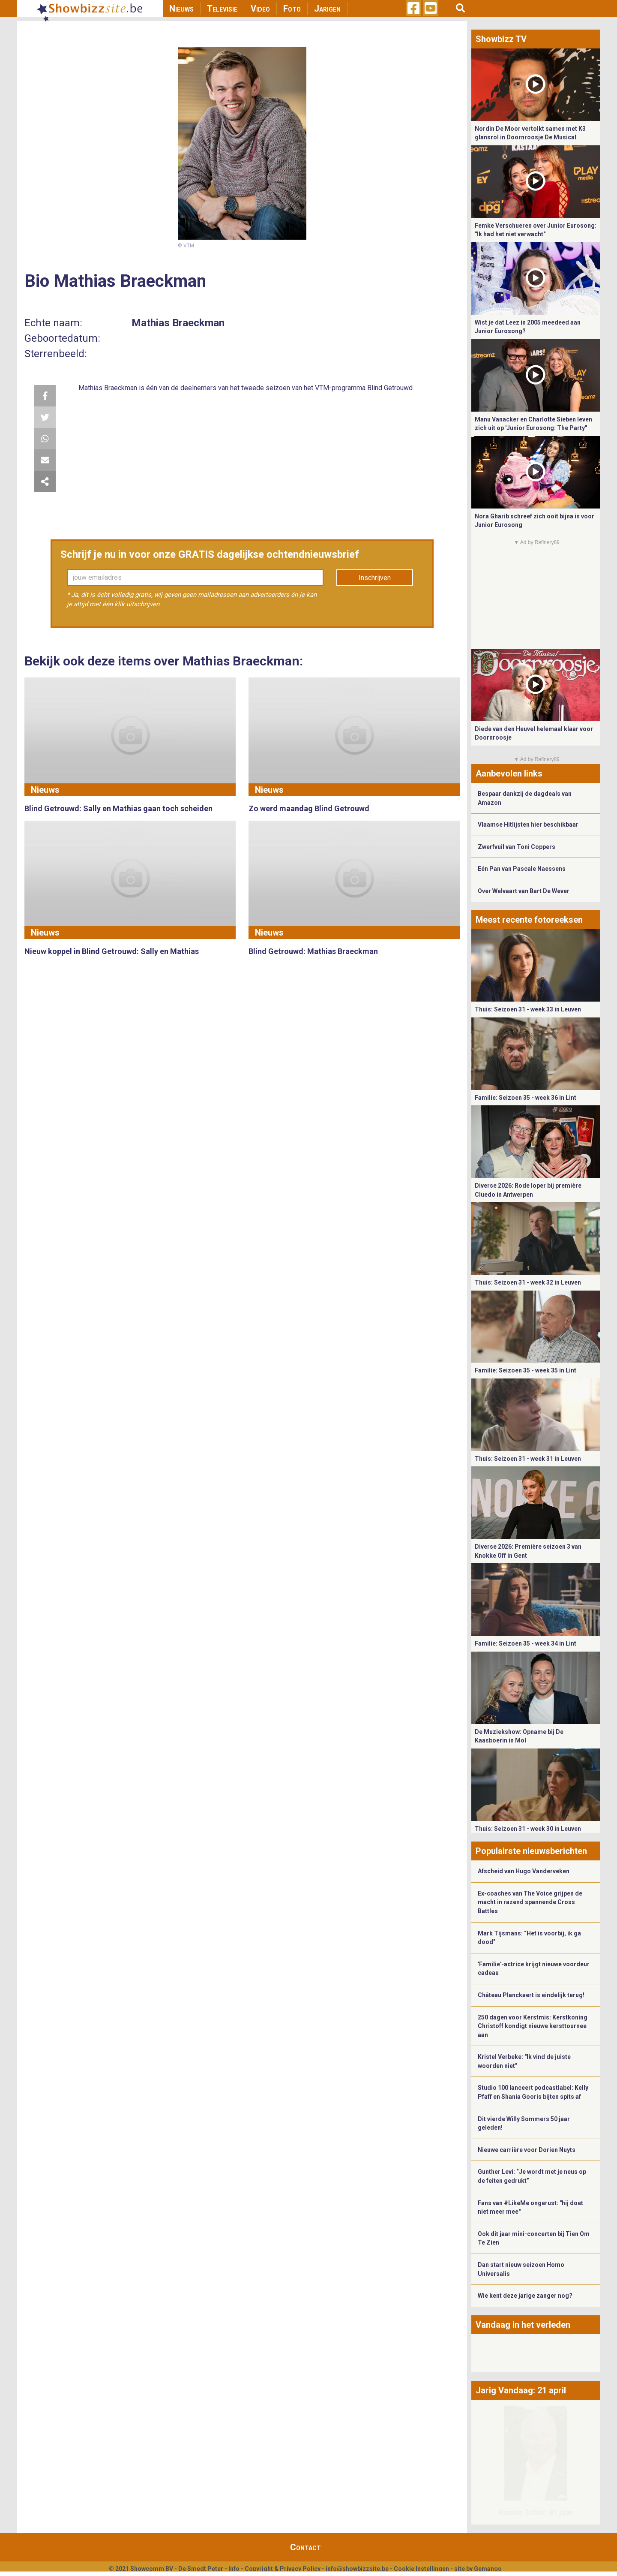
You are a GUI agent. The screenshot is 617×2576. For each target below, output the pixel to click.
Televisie (222, 8)
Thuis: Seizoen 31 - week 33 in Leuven (528, 1009)
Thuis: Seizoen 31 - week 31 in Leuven (528, 1458)
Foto (292, 8)
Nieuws (181, 8)
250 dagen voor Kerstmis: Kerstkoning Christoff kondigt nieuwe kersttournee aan (532, 2026)
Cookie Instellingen (421, 2568)
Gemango (488, 2568)
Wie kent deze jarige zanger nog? (525, 2295)
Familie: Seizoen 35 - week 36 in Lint (525, 1097)
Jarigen (327, 8)
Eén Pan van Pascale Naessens (522, 868)
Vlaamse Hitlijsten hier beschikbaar (528, 824)
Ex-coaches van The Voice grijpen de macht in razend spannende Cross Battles (530, 1902)
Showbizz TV (501, 39)
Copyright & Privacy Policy (282, 2568)
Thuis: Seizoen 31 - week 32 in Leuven (528, 1282)
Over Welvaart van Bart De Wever (523, 891)
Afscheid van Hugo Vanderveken (523, 1871)
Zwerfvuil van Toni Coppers (516, 846)
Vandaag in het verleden (523, 2325)
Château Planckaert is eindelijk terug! (531, 1995)
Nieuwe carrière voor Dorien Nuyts (526, 2149)
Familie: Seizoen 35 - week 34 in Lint (525, 1643)
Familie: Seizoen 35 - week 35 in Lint (525, 1370)
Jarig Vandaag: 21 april (521, 2390)
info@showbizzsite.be (357, 2568)
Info (234, 2568)
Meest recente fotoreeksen (529, 920)
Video (260, 8)
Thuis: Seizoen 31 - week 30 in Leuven (528, 1828)
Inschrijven (375, 578)
